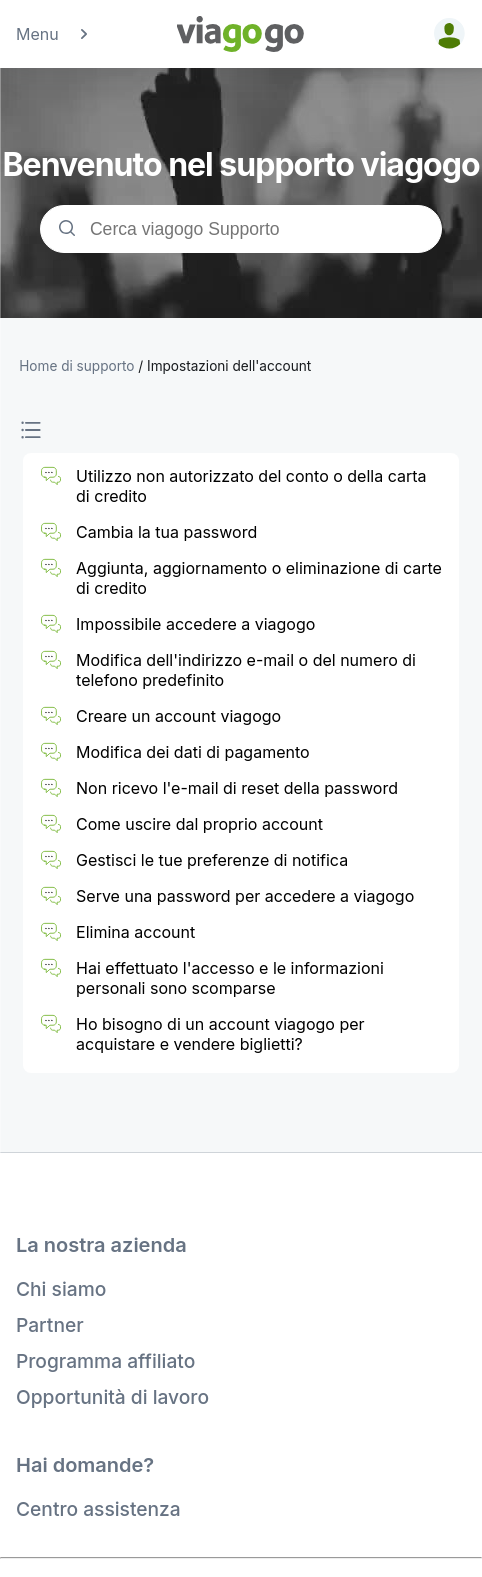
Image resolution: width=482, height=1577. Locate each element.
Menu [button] (53, 34)
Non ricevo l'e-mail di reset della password (237, 788)
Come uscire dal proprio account (199, 824)
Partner (50, 1325)
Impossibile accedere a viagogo (195, 624)
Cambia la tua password (166, 532)
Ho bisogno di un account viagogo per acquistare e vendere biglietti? (220, 1034)
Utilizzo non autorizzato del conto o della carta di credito (251, 486)
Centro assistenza (98, 1509)
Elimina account (135, 932)
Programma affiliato (105, 1361)
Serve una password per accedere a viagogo (245, 896)
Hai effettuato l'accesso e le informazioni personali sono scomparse (230, 978)
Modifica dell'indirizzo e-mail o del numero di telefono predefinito (246, 670)
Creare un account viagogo (178, 716)
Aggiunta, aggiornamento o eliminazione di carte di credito (259, 578)
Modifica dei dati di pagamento (193, 752)
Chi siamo (61, 1289)
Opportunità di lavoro (112, 1397)
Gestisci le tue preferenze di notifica (212, 860)
